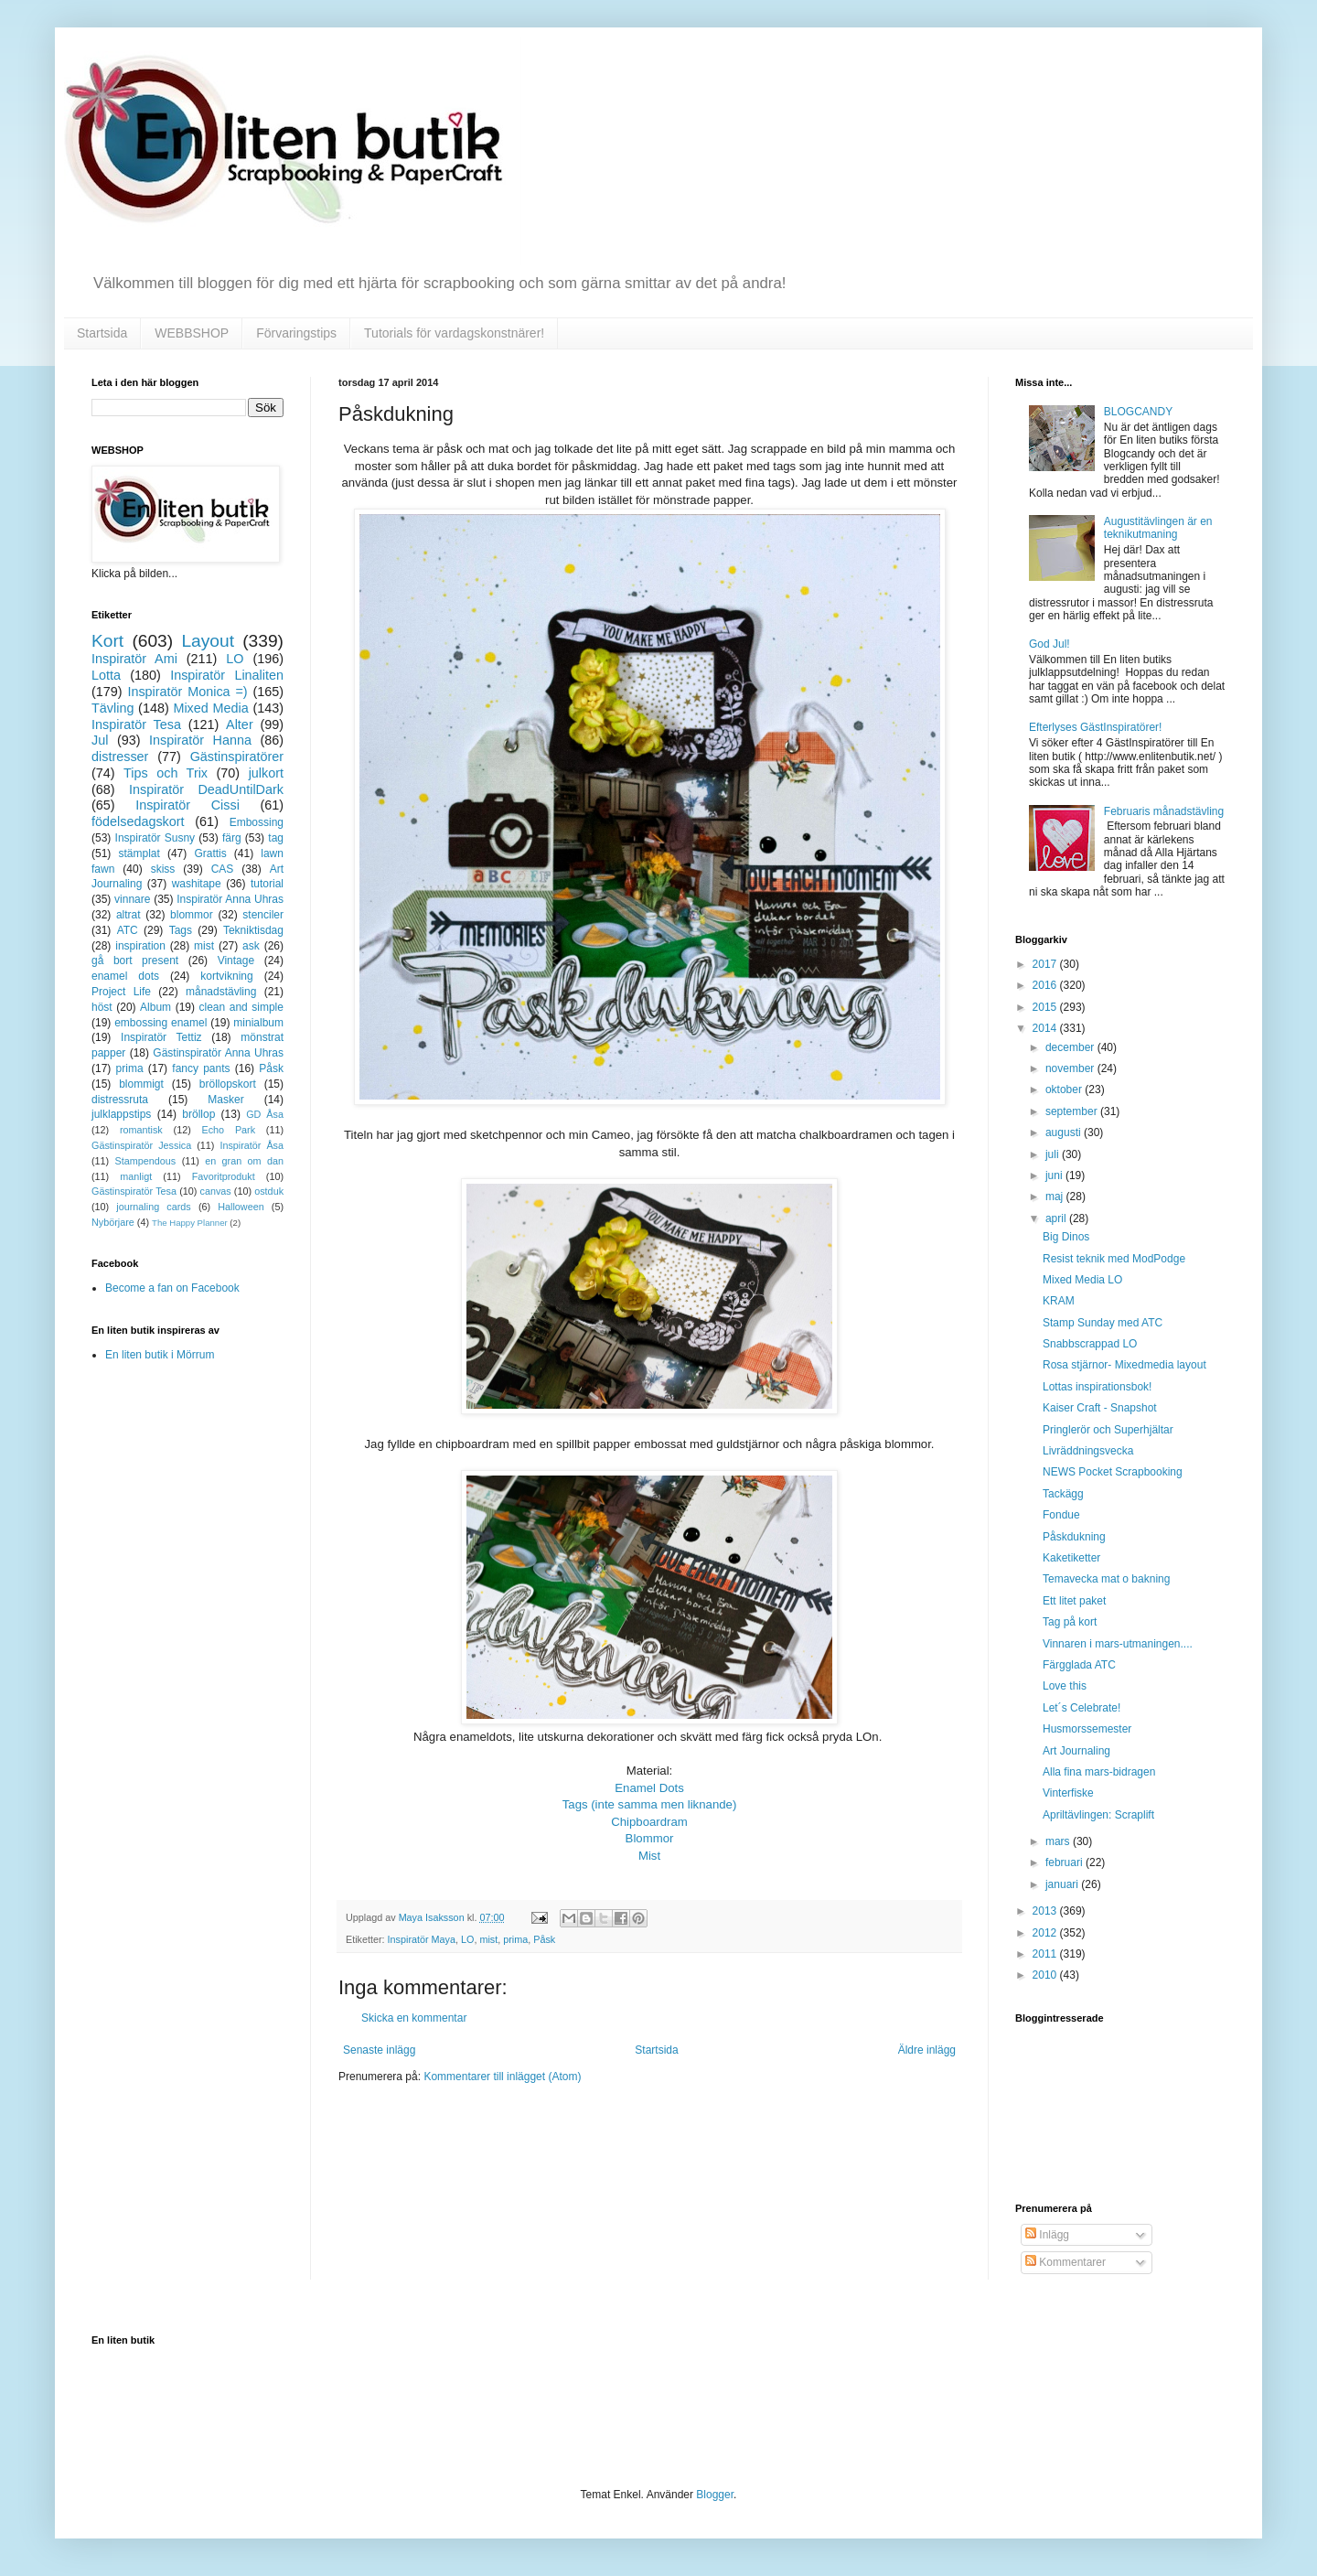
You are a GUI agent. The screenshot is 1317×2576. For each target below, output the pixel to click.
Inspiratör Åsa (252, 1145)
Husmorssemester (1087, 1729)
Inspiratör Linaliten (227, 675)
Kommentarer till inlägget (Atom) (502, 2076)
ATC (127, 930)
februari (1065, 1862)
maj (1055, 1196)
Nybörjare (112, 1222)
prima (515, 1939)
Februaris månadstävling (1164, 811)
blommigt (141, 1084)
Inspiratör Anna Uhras (230, 899)
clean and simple (241, 1007)
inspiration (140, 945)
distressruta (119, 1099)
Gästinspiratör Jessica (141, 1145)
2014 (1046, 1028)
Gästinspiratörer (237, 756)
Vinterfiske (1068, 1793)
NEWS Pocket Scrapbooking (1113, 1471)
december (1071, 1047)
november (1071, 1068)
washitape (196, 883)
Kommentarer (1065, 2262)
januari (1063, 1884)
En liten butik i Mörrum (159, 1354)
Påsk (544, 1939)
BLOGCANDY (1138, 411)
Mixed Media (210, 708)
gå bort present (134, 960)
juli (1053, 1154)
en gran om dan (244, 1160)
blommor (191, 914)
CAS (222, 869)
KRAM (1059, 1300)
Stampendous (146, 1160)
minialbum (258, 1022)
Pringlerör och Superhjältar (1108, 1429)
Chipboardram (649, 1822)
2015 (1046, 1007)
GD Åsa (265, 1114)
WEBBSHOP (192, 333)
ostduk (269, 1191)
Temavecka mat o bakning (1106, 1578)
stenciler (263, 914)
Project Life (121, 991)
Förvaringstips (296, 333)
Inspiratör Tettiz (161, 1037)
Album (155, 1007)
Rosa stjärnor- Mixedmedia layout (1124, 1364)
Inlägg (1047, 2234)
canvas (214, 1191)
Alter (239, 724)
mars (1059, 1841)
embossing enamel (160, 1022)
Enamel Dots (649, 1788)
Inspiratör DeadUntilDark (206, 789)
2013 (1046, 1911)
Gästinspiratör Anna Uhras (218, 1052)
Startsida (102, 333)
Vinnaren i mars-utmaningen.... (1118, 1643)
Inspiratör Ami (134, 658)
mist (488, 1939)
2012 (1046, 1933)
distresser (119, 756)
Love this (1065, 1686)
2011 (1046, 1954)
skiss (163, 869)
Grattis (210, 853)
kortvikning (226, 976)
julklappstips (121, 1114)
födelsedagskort (138, 821)
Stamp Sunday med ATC (1102, 1322)
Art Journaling (1076, 1750)
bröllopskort (227, 1084)
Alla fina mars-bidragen (1099, 1772)
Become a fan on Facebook (172, 1288)
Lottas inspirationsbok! (1097, 1386)
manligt (136, 1176)
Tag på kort (1070, 1621)
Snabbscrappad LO (1090, 1343)
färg (231, 838)
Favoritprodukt (223, 1176)
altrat (128, 914)
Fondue (1061, 1514)
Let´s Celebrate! (1081, 1707)
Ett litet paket (1074, 1600)
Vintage (236, 960)
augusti (1064, 1132)
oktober (1065, 1089)
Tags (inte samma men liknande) (649, 1804)
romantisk (141, 1129)
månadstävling (221, 991)
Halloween (240, 1206)
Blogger (714, 2494)
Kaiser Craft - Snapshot (1100, 1407)
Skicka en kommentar (413, 2018)
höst (101, 1007)
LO (467, 1939)
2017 (1046, 964)
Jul (99, 740)
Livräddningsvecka (1088, 1450)
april (1057, 1218)
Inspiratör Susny (155, 838)
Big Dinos (1066, 1236)
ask (251, 945)
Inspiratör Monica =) (187, 691)
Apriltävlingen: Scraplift (1098, 1815)
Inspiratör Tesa (136, 724)
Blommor (650, 1838)
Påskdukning (1074, 1536)
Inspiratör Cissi (187, 805)
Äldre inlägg (927, 2050)
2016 (1046, 985)
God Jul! (1049, 644)
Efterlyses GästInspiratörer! (1095, 727)
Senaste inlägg (379, 2050)
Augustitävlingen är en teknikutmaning (1158, 528)
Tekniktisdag (253, 930)
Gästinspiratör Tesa (134, 1191)
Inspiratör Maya (421, 1939)
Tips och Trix (165, 773)
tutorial (267, 883)
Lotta (106, 675)
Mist (649, 1855)
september (1072, 1111)
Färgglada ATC (1079, 1664)
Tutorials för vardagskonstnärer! (454, 333)
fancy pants (201, 1068)
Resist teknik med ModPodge (1114, 1258)
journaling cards (153, 1206)
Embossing (257, 822)
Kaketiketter (1071, 1557)
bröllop (198, 1114)
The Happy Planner (190, 1223)
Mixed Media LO (1082, 1279)
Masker (225, 1099)
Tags (180, 930)
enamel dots (125, 976)
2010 (1046, 1975)
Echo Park (229, 1129)
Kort (107, 640)
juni (1055, 1175)
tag (276, 838)
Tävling (112, 708)
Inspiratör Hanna (200, 740)
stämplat (138, 853)
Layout (207, 640)
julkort (266, 773)
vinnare (132, 899)
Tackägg (1063, 1493)
